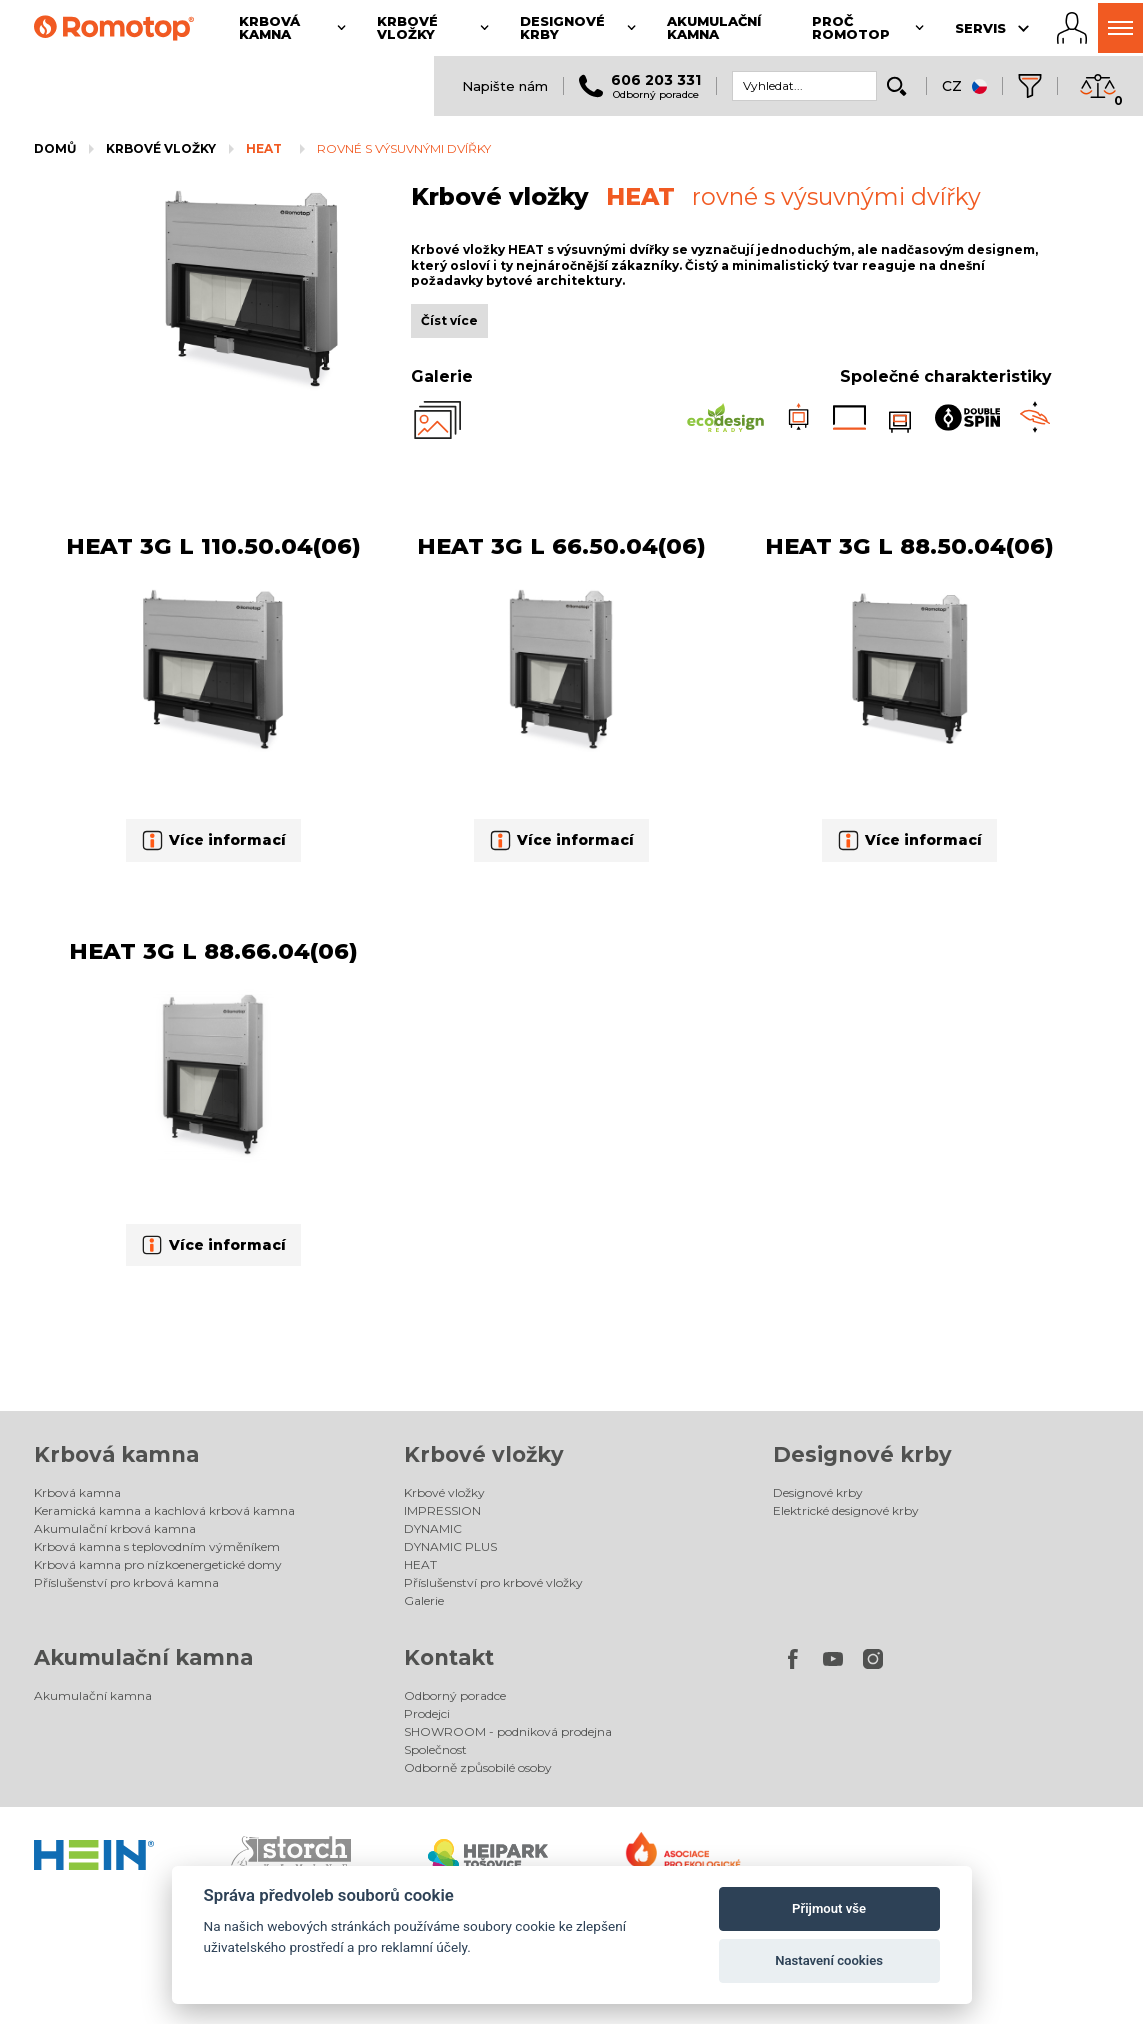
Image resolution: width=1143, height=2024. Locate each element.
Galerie (424, 1600)
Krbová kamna (116, 1454)
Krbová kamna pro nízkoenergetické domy (158, 1564)
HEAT (264, 148)
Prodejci (427, 1713)
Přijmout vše (829, 1908)
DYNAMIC (433, 1528)
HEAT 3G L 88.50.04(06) (909, 546)
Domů (55, 148)
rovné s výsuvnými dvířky (404, 148)
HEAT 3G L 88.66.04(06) (213, 951)
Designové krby (862, 1454)
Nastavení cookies (829, 1960)
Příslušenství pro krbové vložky (493, 1582)
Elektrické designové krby (846, 1510)
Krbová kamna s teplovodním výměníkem (157, 1546)
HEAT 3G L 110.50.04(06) (213, 546)
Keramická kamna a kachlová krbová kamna (164, 1510)
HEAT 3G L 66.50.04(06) (561, 546)
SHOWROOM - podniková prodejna (508, 1731)
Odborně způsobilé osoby (478, 1767)
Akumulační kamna (143, 1657)
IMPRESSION (442, 1510)
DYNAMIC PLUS (450, 1546)
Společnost (435, 1749)
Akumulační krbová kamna (115, 1528)
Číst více (449, 320)
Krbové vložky (161, 148)
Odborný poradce (455, 1695)
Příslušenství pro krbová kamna (126, 1582)
